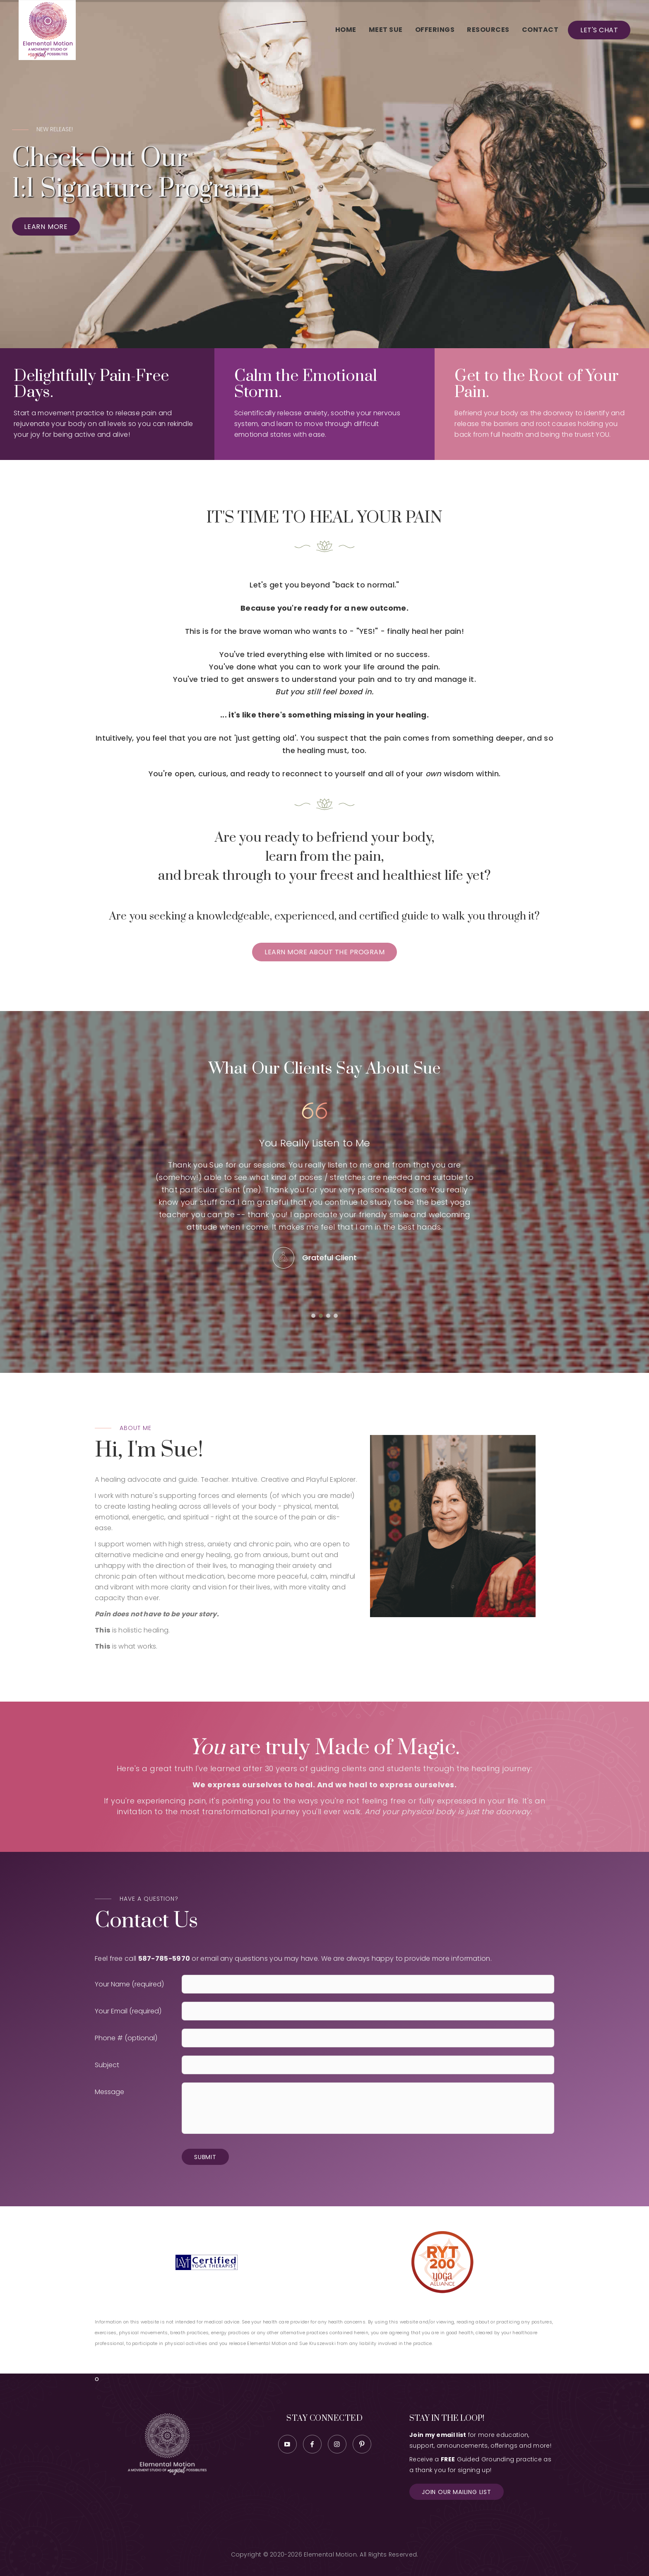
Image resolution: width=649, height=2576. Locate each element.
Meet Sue (386, 29)
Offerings (435, 29)
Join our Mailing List (456, 2492)
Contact (540, 29)
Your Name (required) (129, 1984)
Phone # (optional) (126, 2038)
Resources (488, 29)
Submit (205, 2157)
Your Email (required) (128, 2011)
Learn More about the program (324, 952)
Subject (107, 2065)
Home (345, 29)
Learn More (46, 226)
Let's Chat (599, 30)
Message (109, 2092)
